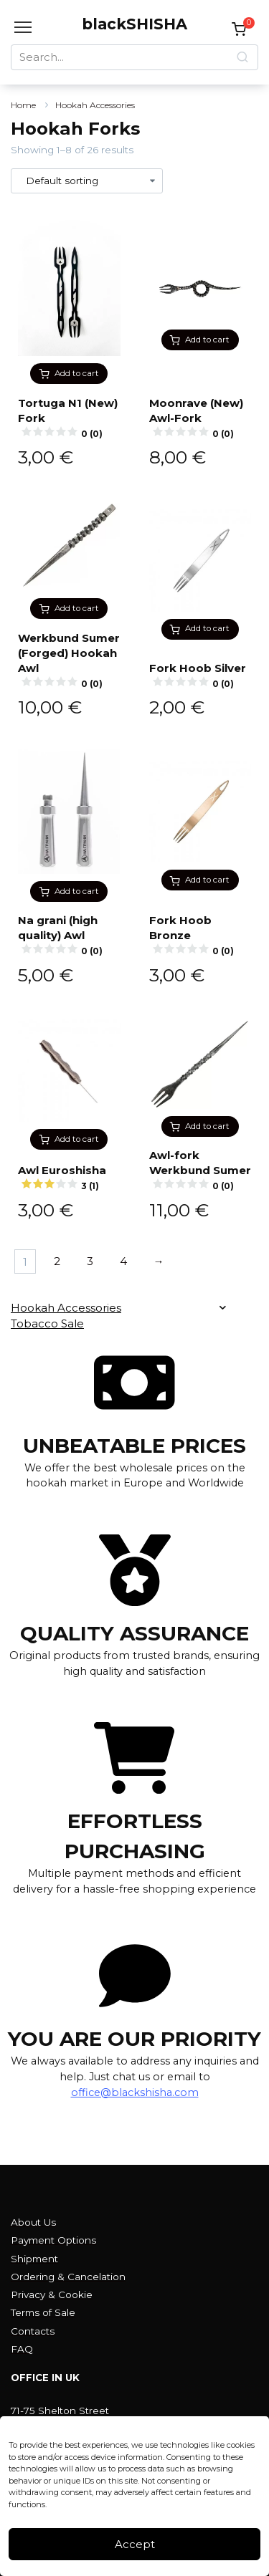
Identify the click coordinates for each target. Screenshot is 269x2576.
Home (23, 105)
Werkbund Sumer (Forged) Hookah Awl (69, 661)
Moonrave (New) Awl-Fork (200, 418)
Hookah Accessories (95, 105)
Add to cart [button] (77, 373)
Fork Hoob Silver (200, 676)
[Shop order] (87, 181)
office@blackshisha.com (135, 2092)
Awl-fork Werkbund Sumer (200, 1170)
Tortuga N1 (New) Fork (69, 418)
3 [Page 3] (90, 1261)
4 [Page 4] (123, 1261)
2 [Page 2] (57, 1261)
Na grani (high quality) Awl (69, 935)
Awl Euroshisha (69, 1178)
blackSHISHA (134, 24)
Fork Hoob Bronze (200, 935)
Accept (135, 2544)
